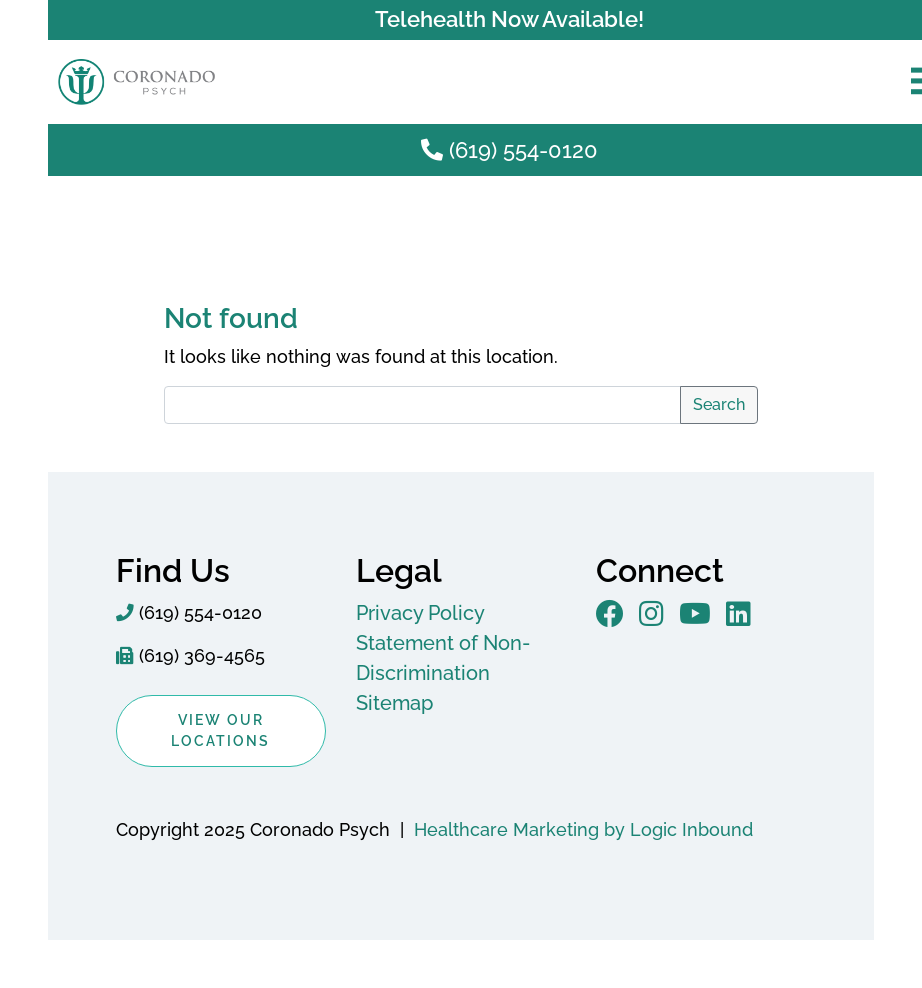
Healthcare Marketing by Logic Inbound (583, 829)
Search (719, 404)
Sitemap (394, 703)
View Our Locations (220, 730)
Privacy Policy (420, 613)
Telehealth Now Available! (509, 19)
